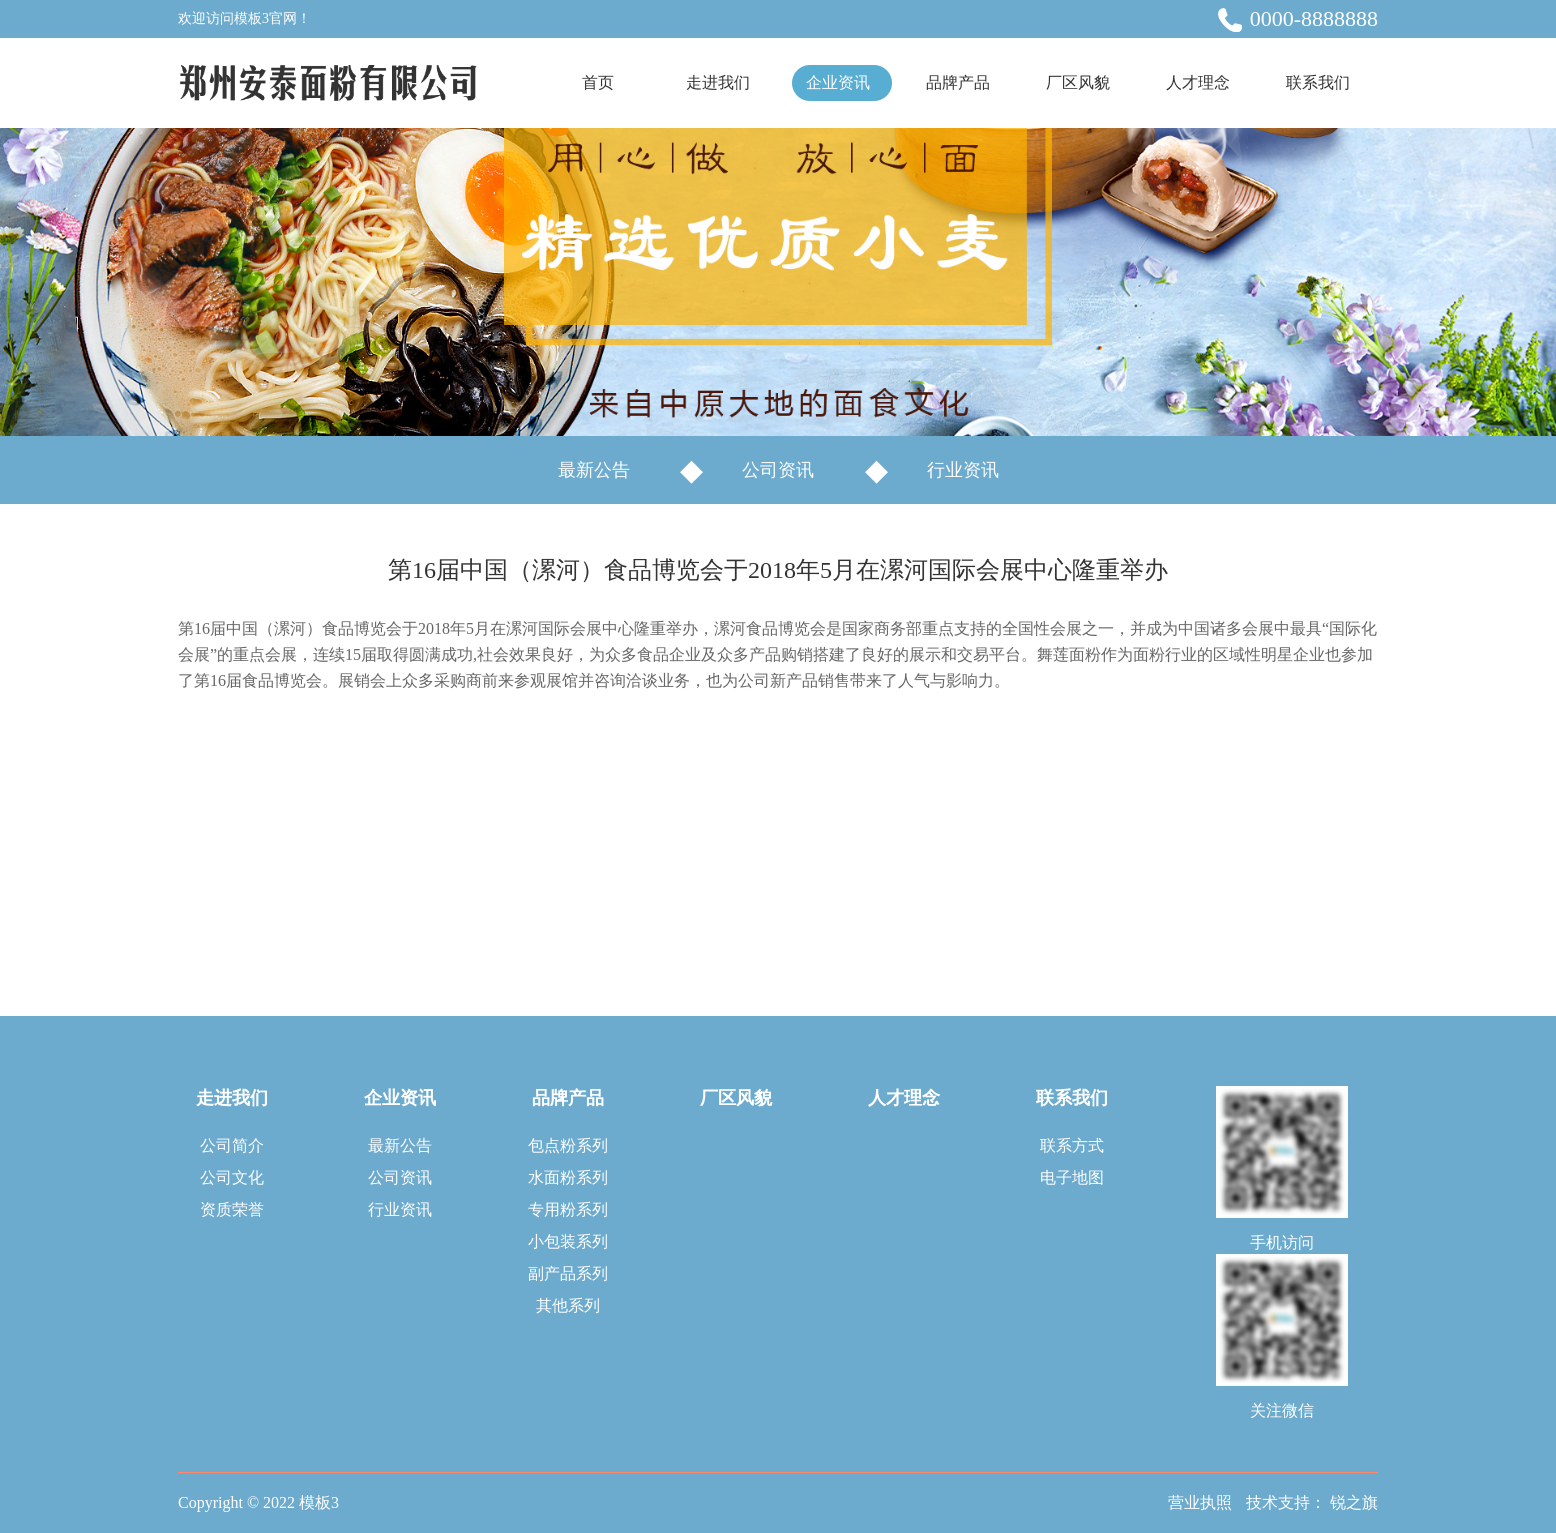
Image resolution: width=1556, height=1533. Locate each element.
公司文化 (232, 1177)
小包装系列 (568, 1241)
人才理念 (1198, 82)
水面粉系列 (568, 1177)
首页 (598, 82)
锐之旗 (1354, 1502)
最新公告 (594, 470)
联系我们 (1318, 82)
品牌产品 (958, 82)
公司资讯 (778, 470)
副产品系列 (568, 1273)
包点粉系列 (568, 1145)
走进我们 (718, 82)
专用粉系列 (568, 1209)
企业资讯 (838, 82)
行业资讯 (963, 470)
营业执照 (1200, 1502)
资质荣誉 (232, 1209)
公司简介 (232, 1145)
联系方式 (1072, 1145)
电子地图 (1072, 1177)
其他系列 (568, 1305)
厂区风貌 (1078, 82)
